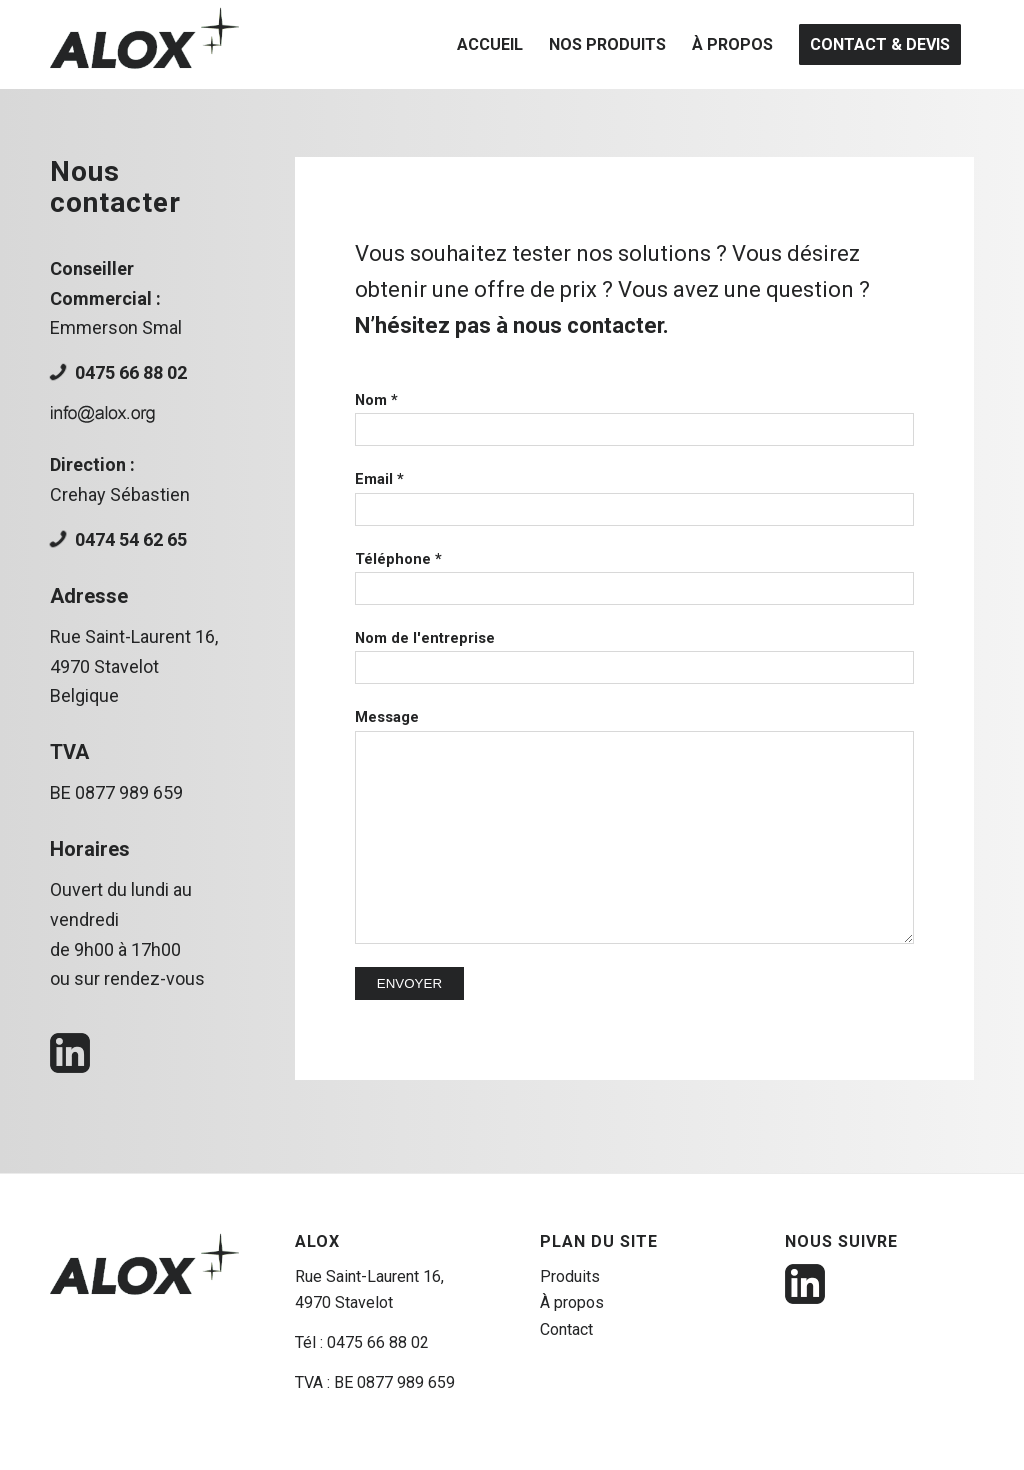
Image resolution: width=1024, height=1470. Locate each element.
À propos (572, 1302)
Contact (566, 1329)
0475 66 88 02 (131, 372)
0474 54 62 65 (131, 539)
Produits (570, 1276)
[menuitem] (490, 44)
